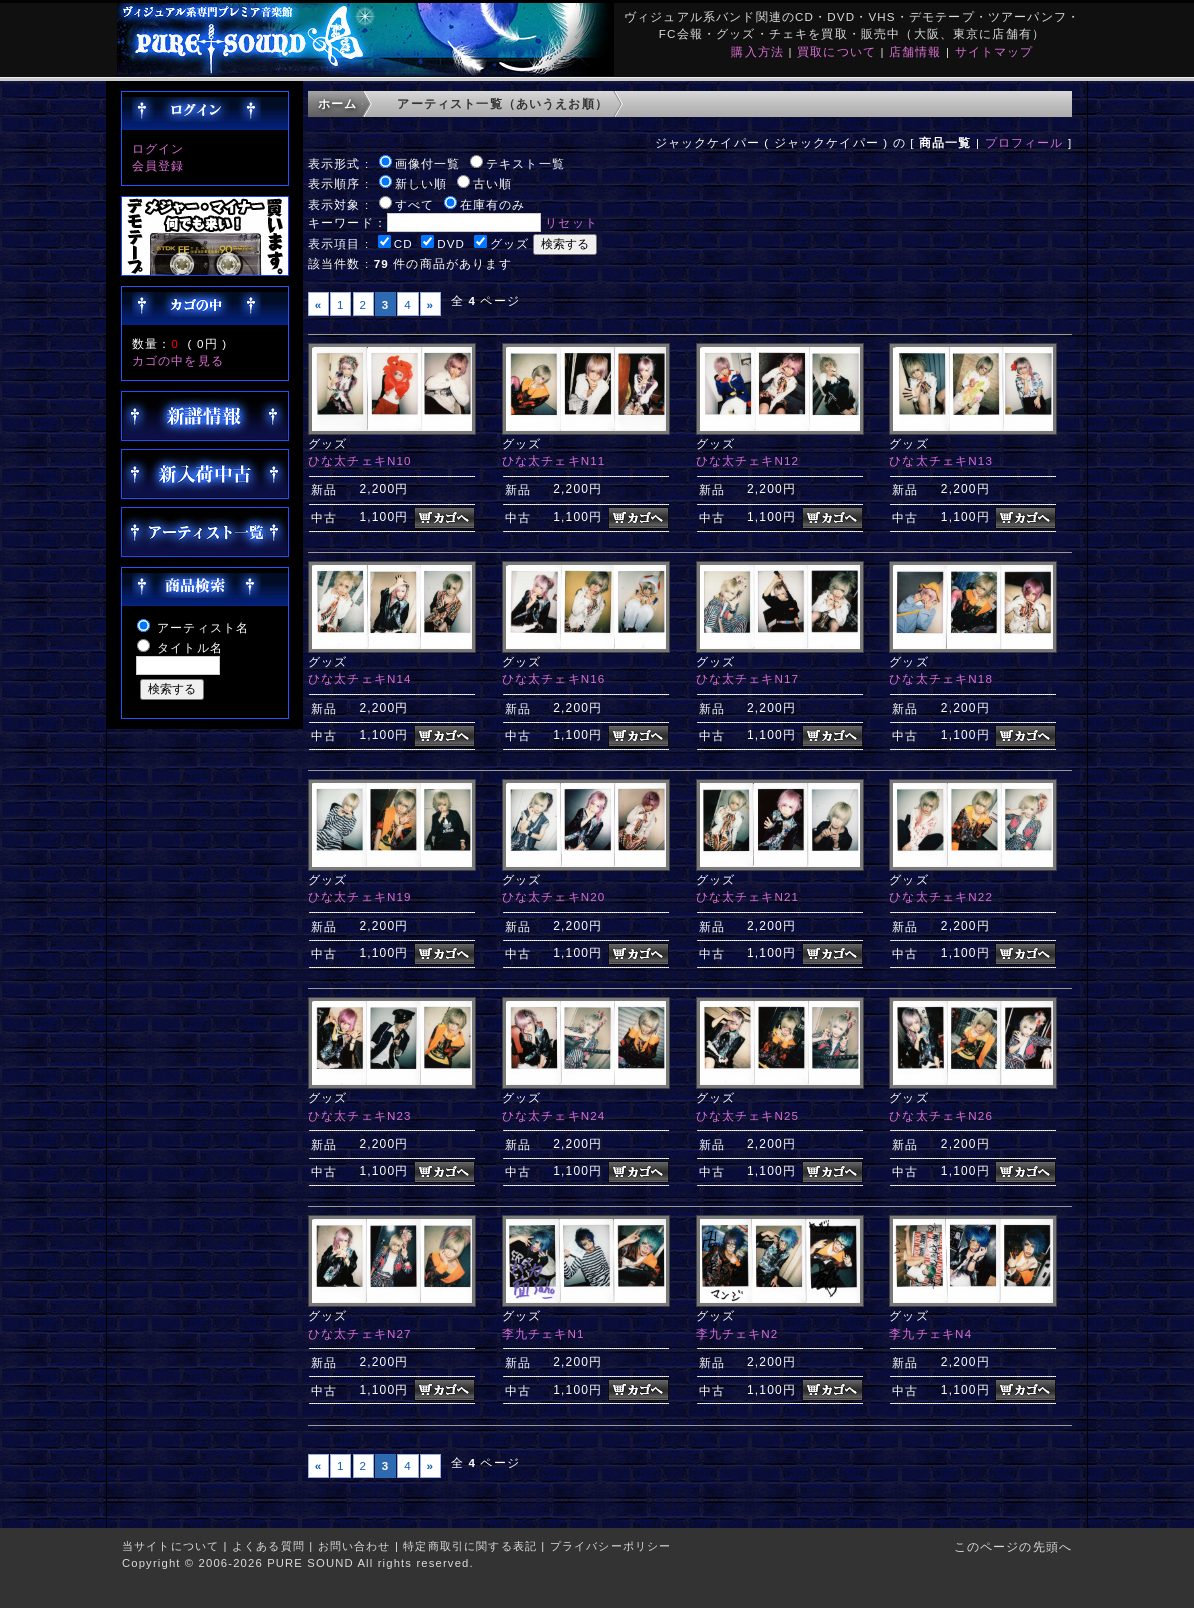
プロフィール (1024, 142)
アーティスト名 (203, 627)
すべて (414, 204)
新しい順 (421, 183)
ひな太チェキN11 (554, 460)
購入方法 (757, 51)
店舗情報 (915, 51)
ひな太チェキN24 (554, 1115)
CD (403, 243)
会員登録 (158, 165)
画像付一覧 (428, 163)
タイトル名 (190, 647)
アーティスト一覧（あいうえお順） (502, 103)
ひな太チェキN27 (360, 1333)
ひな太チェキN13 (941, 460)
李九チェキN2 (737, 1333)
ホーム (337, 103)
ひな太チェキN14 (360, 678)
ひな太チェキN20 (554, 896)
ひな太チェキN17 (748, 678)
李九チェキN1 (543, 1333)
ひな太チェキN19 (360, 896)
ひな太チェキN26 (941, 1115)
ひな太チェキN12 (748, 460)
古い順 (492, 183)
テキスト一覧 (525, 163)
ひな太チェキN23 (360, 1115)
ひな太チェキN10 (360, 460)
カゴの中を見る (178, 360)
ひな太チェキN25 (748, 1115)
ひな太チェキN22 (941, 896)
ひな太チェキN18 (941, 678)
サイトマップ (994, 51)
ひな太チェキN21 (748, 896)
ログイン (158, 148)
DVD (451, 243)
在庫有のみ (493, 204)
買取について (836, 51)
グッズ (509, 243)
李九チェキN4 (930, 1333)
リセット (571, 222)
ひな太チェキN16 (554, 678)
